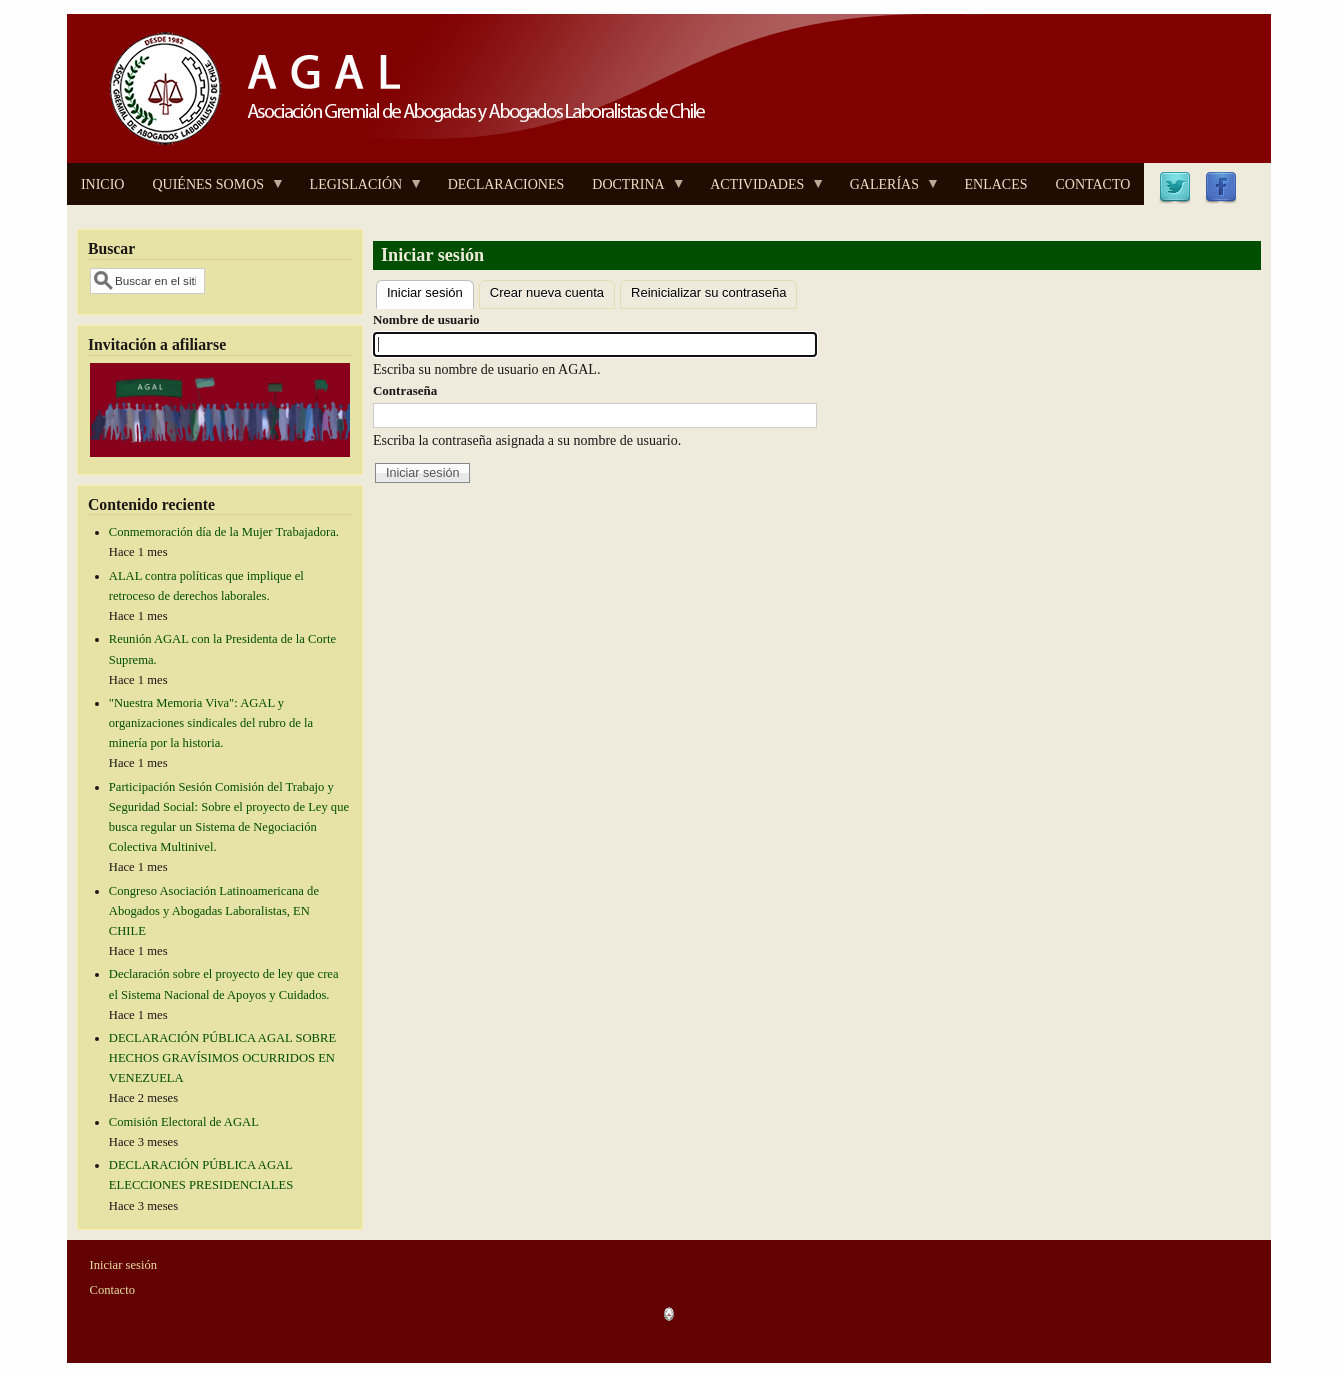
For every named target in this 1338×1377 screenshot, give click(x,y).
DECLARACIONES (506, 184)
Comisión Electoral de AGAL (184, 1122)
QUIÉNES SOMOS (211, 191)
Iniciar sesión (430, 290)
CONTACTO (1092, 184)
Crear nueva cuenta (547, 292)
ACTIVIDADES (760, 191)
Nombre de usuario (426, 319)
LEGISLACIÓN (360, 191)
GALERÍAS (888, 191)
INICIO (103, 184)
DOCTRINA (631, 191)
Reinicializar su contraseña (708, 292)
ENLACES (995, 184)
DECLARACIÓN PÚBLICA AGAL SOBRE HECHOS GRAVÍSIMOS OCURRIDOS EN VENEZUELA (222, 1058)
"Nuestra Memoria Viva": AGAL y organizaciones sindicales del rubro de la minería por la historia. (211, 723)
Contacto (112, 1290)
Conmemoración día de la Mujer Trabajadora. (224, 532)
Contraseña (405, 390)
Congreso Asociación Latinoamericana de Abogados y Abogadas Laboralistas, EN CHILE (214, 911)
